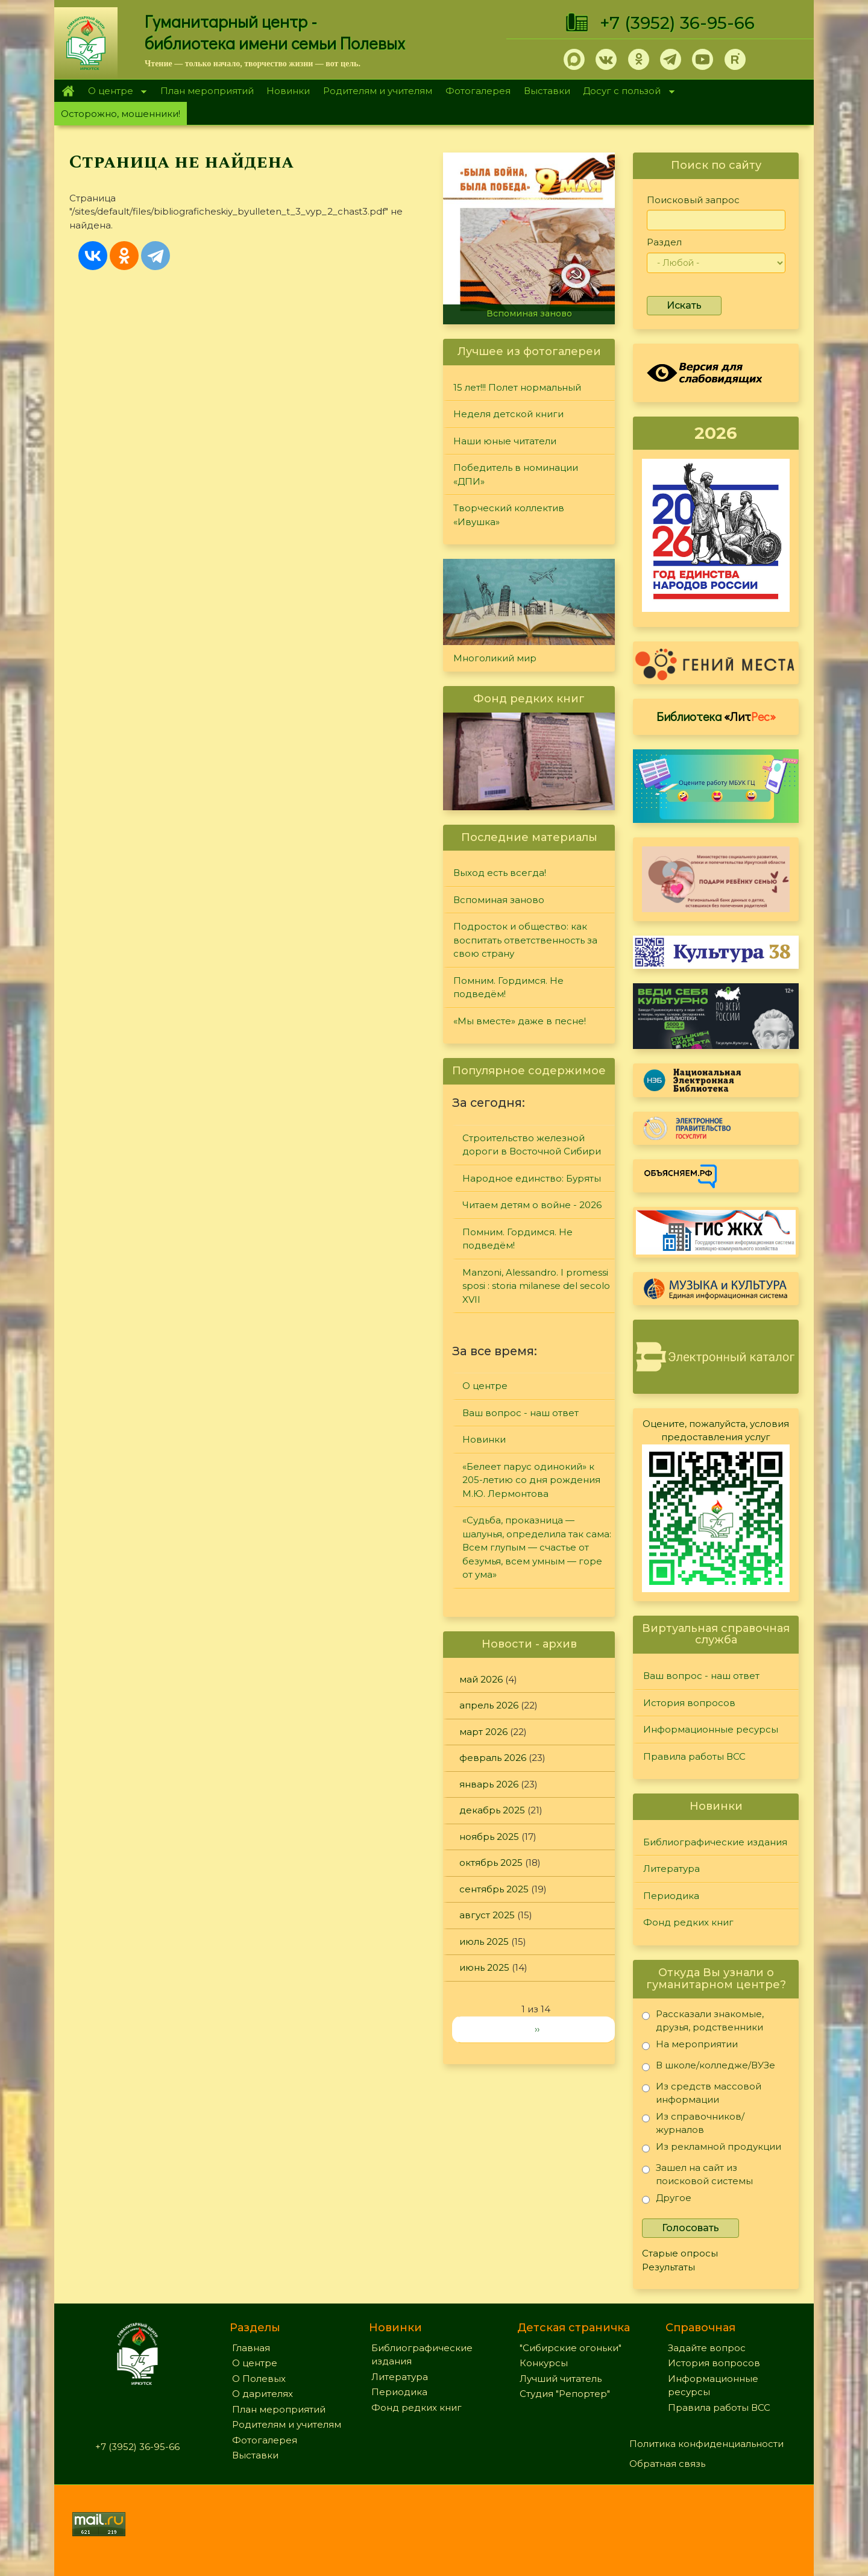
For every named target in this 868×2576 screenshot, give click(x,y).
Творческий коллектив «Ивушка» (508, 514)
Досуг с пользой (626, 92)
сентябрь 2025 (494, 1889)
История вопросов (689, 1702)
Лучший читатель (561, 2378)
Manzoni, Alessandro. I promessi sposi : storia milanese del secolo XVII (536, 1286)
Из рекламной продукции (711, 2149)
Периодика (671, 1895)
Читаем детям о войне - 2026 (532, 1205)
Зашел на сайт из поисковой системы (697, 2174)
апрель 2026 (488, 1705)
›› (537, 2029)
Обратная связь (667, 2463)
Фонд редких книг (688, 1922)
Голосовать (690, 2228)
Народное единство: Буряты (531, 1178)
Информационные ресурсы (710, 1729)
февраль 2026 (492, 1757)
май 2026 (481, 1679)
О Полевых (259, 2378)
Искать (684, 305)
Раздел (664, 242)
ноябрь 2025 (489, 1836)
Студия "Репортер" (565, 2393)
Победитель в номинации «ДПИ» (515, 474)
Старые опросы (680, 2253)
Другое (666, 2200)
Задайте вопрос (707, 2348)
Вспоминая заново (529, 313)
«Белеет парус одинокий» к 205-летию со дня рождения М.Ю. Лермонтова (531, 1480)
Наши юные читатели (504, 441)
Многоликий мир (494, 658)
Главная (67, 91)
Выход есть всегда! (499, 872)
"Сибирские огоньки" (570, 2348)
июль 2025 (484, 1941)
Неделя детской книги (508, 414)
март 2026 (483, 1731)
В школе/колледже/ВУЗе (708, 2067)
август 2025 (487, 1915)
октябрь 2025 (491, 1862)
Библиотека (716, 716)
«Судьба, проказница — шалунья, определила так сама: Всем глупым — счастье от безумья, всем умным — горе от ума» (536, 1547)
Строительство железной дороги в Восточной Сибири (531, 1144)
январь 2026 (488, 1784)
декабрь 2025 (492, 1810)
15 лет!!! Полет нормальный (517, 387)
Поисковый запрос (693, 200)
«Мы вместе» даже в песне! (519, 1021)
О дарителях (262, 2393)
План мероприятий (207, 90)
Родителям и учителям (377, 90)
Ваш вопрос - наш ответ (520, 1413)
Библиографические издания (715, 1842)
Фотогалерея (478, 90)
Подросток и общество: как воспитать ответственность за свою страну (525, 940)
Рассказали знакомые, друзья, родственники (703, 2020)
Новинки (288, 90)
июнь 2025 (484, 1967)
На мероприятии (690, 2046)
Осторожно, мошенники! (120, 113)
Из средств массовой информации (701, 2093)
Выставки (547, 90)
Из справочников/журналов (693, 2123)
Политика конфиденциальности (706, 2443)
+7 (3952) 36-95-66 (677, 23)
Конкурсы (544, 2363)
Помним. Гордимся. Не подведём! (508, 987)
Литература (671, 1868)
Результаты (668, 2267)
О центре (113, 92)
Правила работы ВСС (694, 1756)
